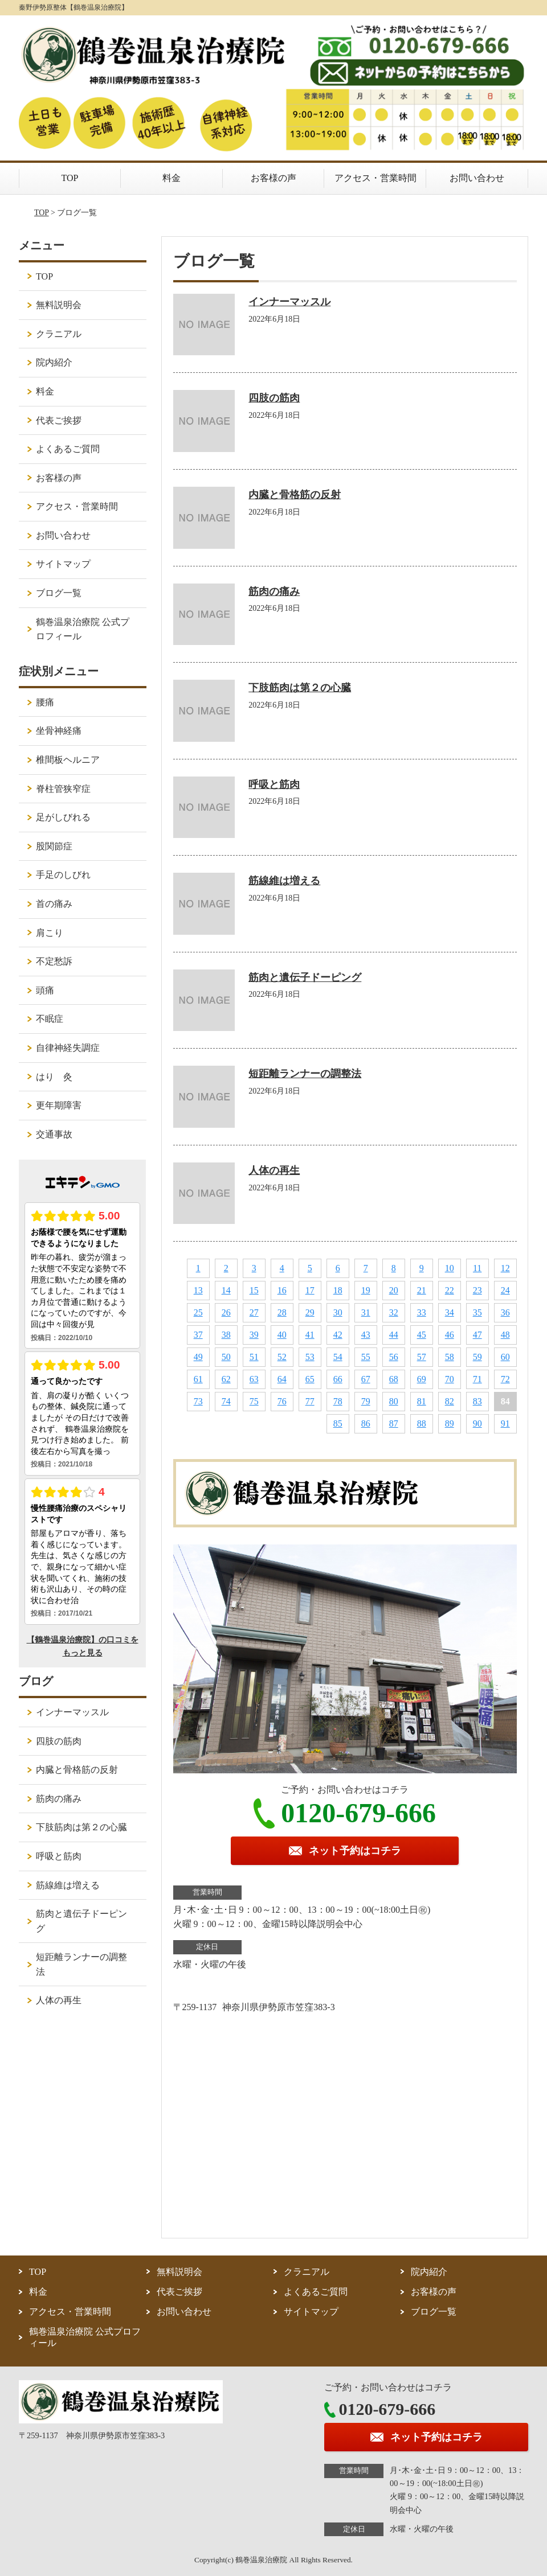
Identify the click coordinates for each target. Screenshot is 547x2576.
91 (505, 1423)
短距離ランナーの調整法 (304, 1073)
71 (477, 1379)
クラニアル (58, 334)
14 (226, 1290)
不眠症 (49, 1019)
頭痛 (45, 990)
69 (421, 1379)
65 (310, 1379)
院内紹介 (54, 362)
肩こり (49, 933)
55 (365, 1357)
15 (254, 1290)
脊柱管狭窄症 (63, 789)
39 (254, 1335)
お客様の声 (273, 178)
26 (226, 1312)
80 (393, 1401)
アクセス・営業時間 (375, 178)
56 (393, 1357)
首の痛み (54, 904)
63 (254, 1379)
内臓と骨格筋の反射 (294, 494)
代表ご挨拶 (58, 420)
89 (449, 1423)
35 (477, 1312)
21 (421, 1290)
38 (226, 1335)
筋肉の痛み (274, 591)
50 (226, 1357)
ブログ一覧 (58, 593)
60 (505, 1357)
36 (505, 1312)
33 (421, 1312)
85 (337, 1423)
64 (282, 1379)
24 (505, 1290)
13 (198, 1290)
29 (310, 1312)
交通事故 (54, 1134)
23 (477, 1290)
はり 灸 (54, 1077)
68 (393, 1379)
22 (449, 1290)
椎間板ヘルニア (68, 760)
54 (337, 1357)
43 (365, 1335)
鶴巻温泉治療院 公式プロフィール (82, 629)
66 (337, 1379)
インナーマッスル (289, 301)
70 (449, 1379)
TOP (70, 178)
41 (310, 1335)
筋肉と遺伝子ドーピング (304, 977)
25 (198, 1312)
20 (393, 1290)
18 (337, 1290)
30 (337, 1312)
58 (449, 1357)
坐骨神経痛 (58, 731)
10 (449, 1268)
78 (337, 1401)
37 (198, 1335)
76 (282, 1401)
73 (198, 1401)
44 (393, 1335)
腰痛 (45, 702)
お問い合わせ (477, 178)
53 (310, 1357)
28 (282, 1312)
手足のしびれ (63, 875)
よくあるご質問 (68, 449)
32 (393, 1312)
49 (198, 1357)
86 (365, 1423)
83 (477, 1401)
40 (282, 1335)
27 (254, 1312)
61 (198, 1379)
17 (310, 1290)
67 (365, 1379)
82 (449, 1401)
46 (449, 1335)
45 (421, 1335)
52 (282, 1357)
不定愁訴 (54, 961)
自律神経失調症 (68, 1048)
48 (505, 1335)
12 (505, 1268)
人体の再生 (274, 1170)
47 (477, 1335)
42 (337, 1335)
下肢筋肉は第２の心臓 (299, 687)
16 (282, 1290)
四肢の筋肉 (274, 398)
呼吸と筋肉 (274, 784)
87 (393, 1423)
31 (365, 1312)
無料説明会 (58, 305)
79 (365, 1401)
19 (365, 1290)
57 (421, 1357)
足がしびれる (63, 817)
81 (421, 1401)
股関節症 (54, 846)
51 (254, 1357)
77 (310, 1401)
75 (254, 1401)
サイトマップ (63, 564)
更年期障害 (58, 1105)
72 (505, 1379)
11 (477, 1268)
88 (421, 1423)
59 (477, 1357)
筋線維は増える (284, 880)
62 (226, 1379)
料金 (171, 178)
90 (477, 1423)
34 (449, 1312)
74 (226, 1401)
